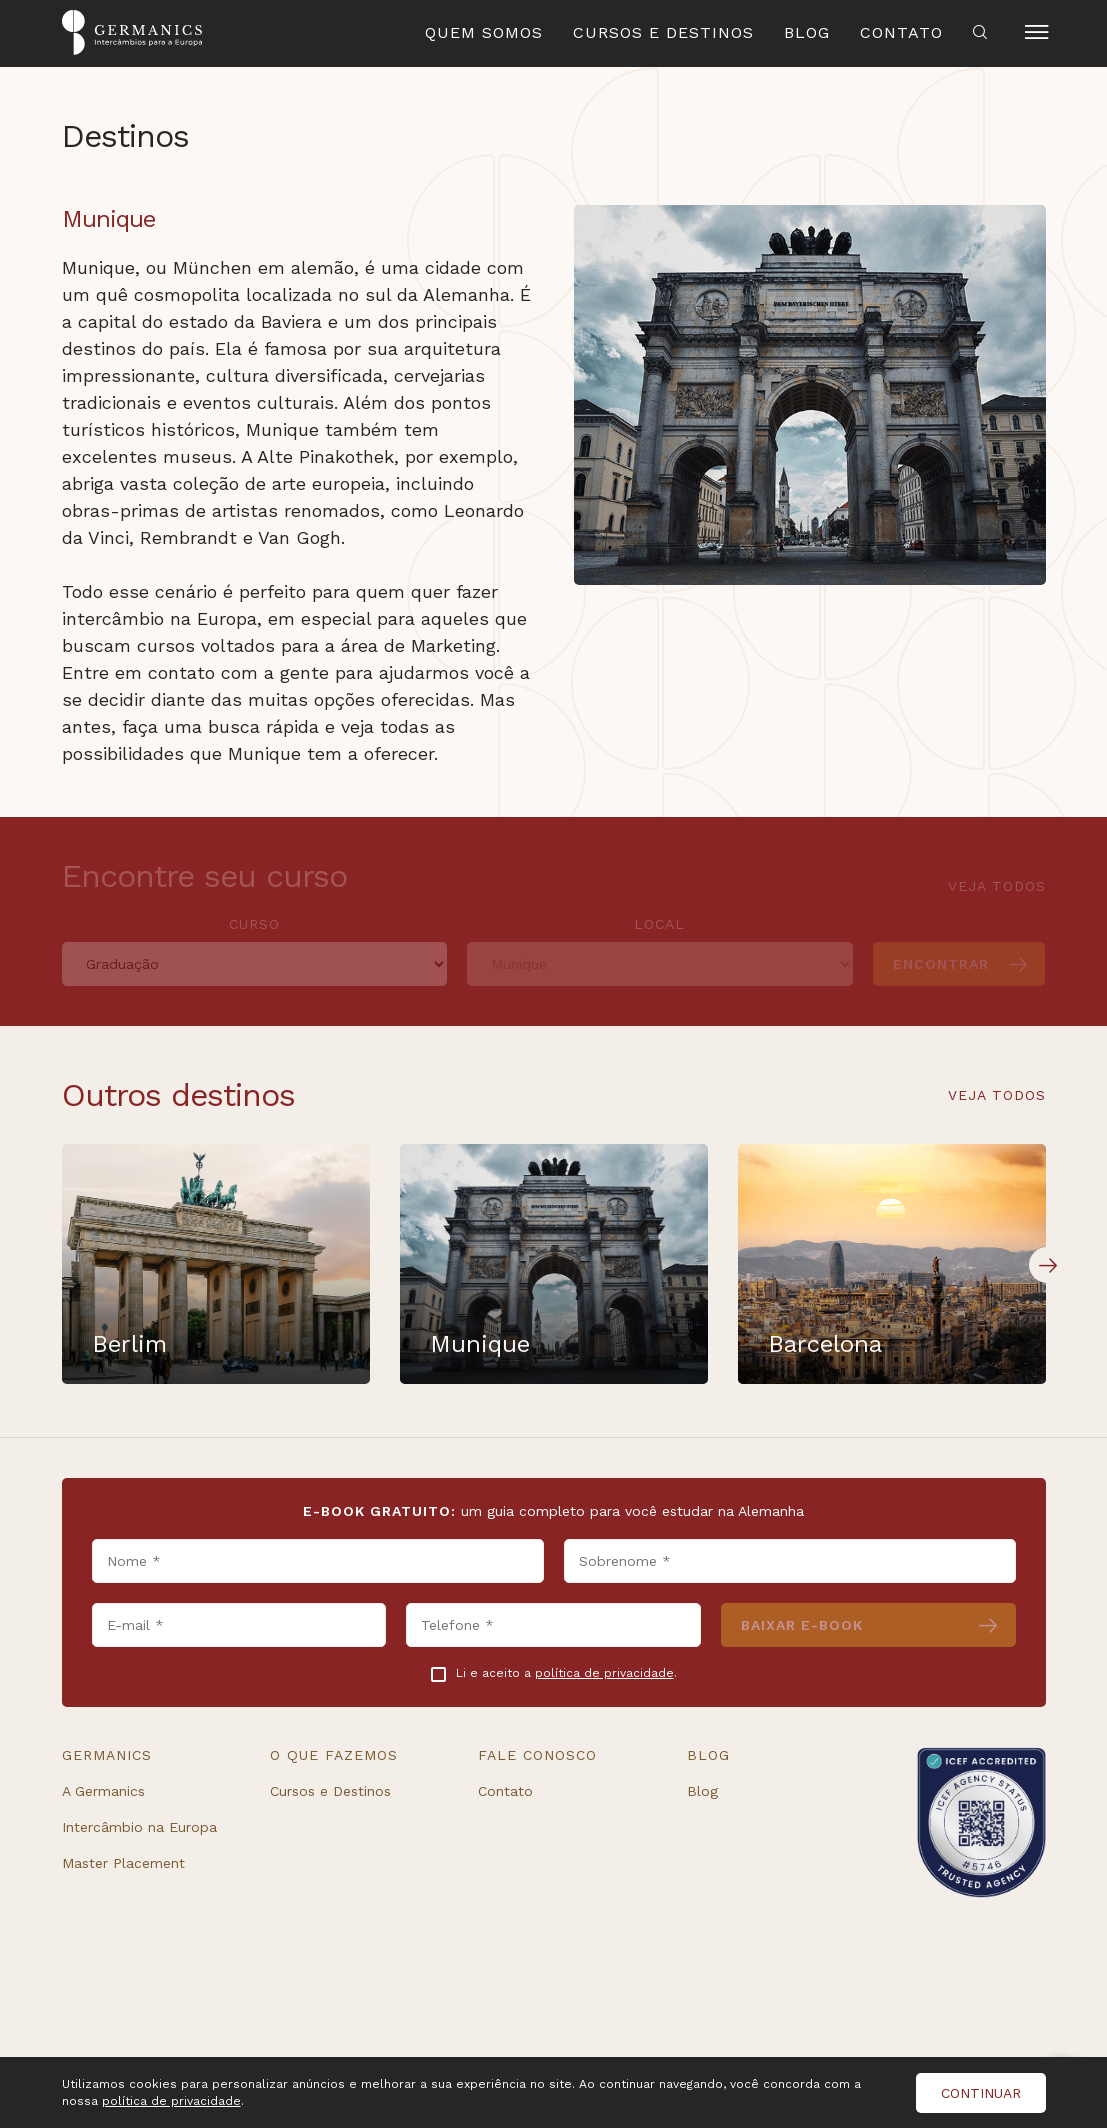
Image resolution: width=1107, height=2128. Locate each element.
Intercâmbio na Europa (139, 1827)
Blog (807, 32)
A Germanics (103, 1791)
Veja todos (997, 1095)
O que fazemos (334, 1755)
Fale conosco (537, 1755)
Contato (901, 32)
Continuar (981, 2093)
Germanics (107, 1755)
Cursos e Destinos (663, 32)
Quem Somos (484, 32)
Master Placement (123, 1863)
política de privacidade (604, 1673)
